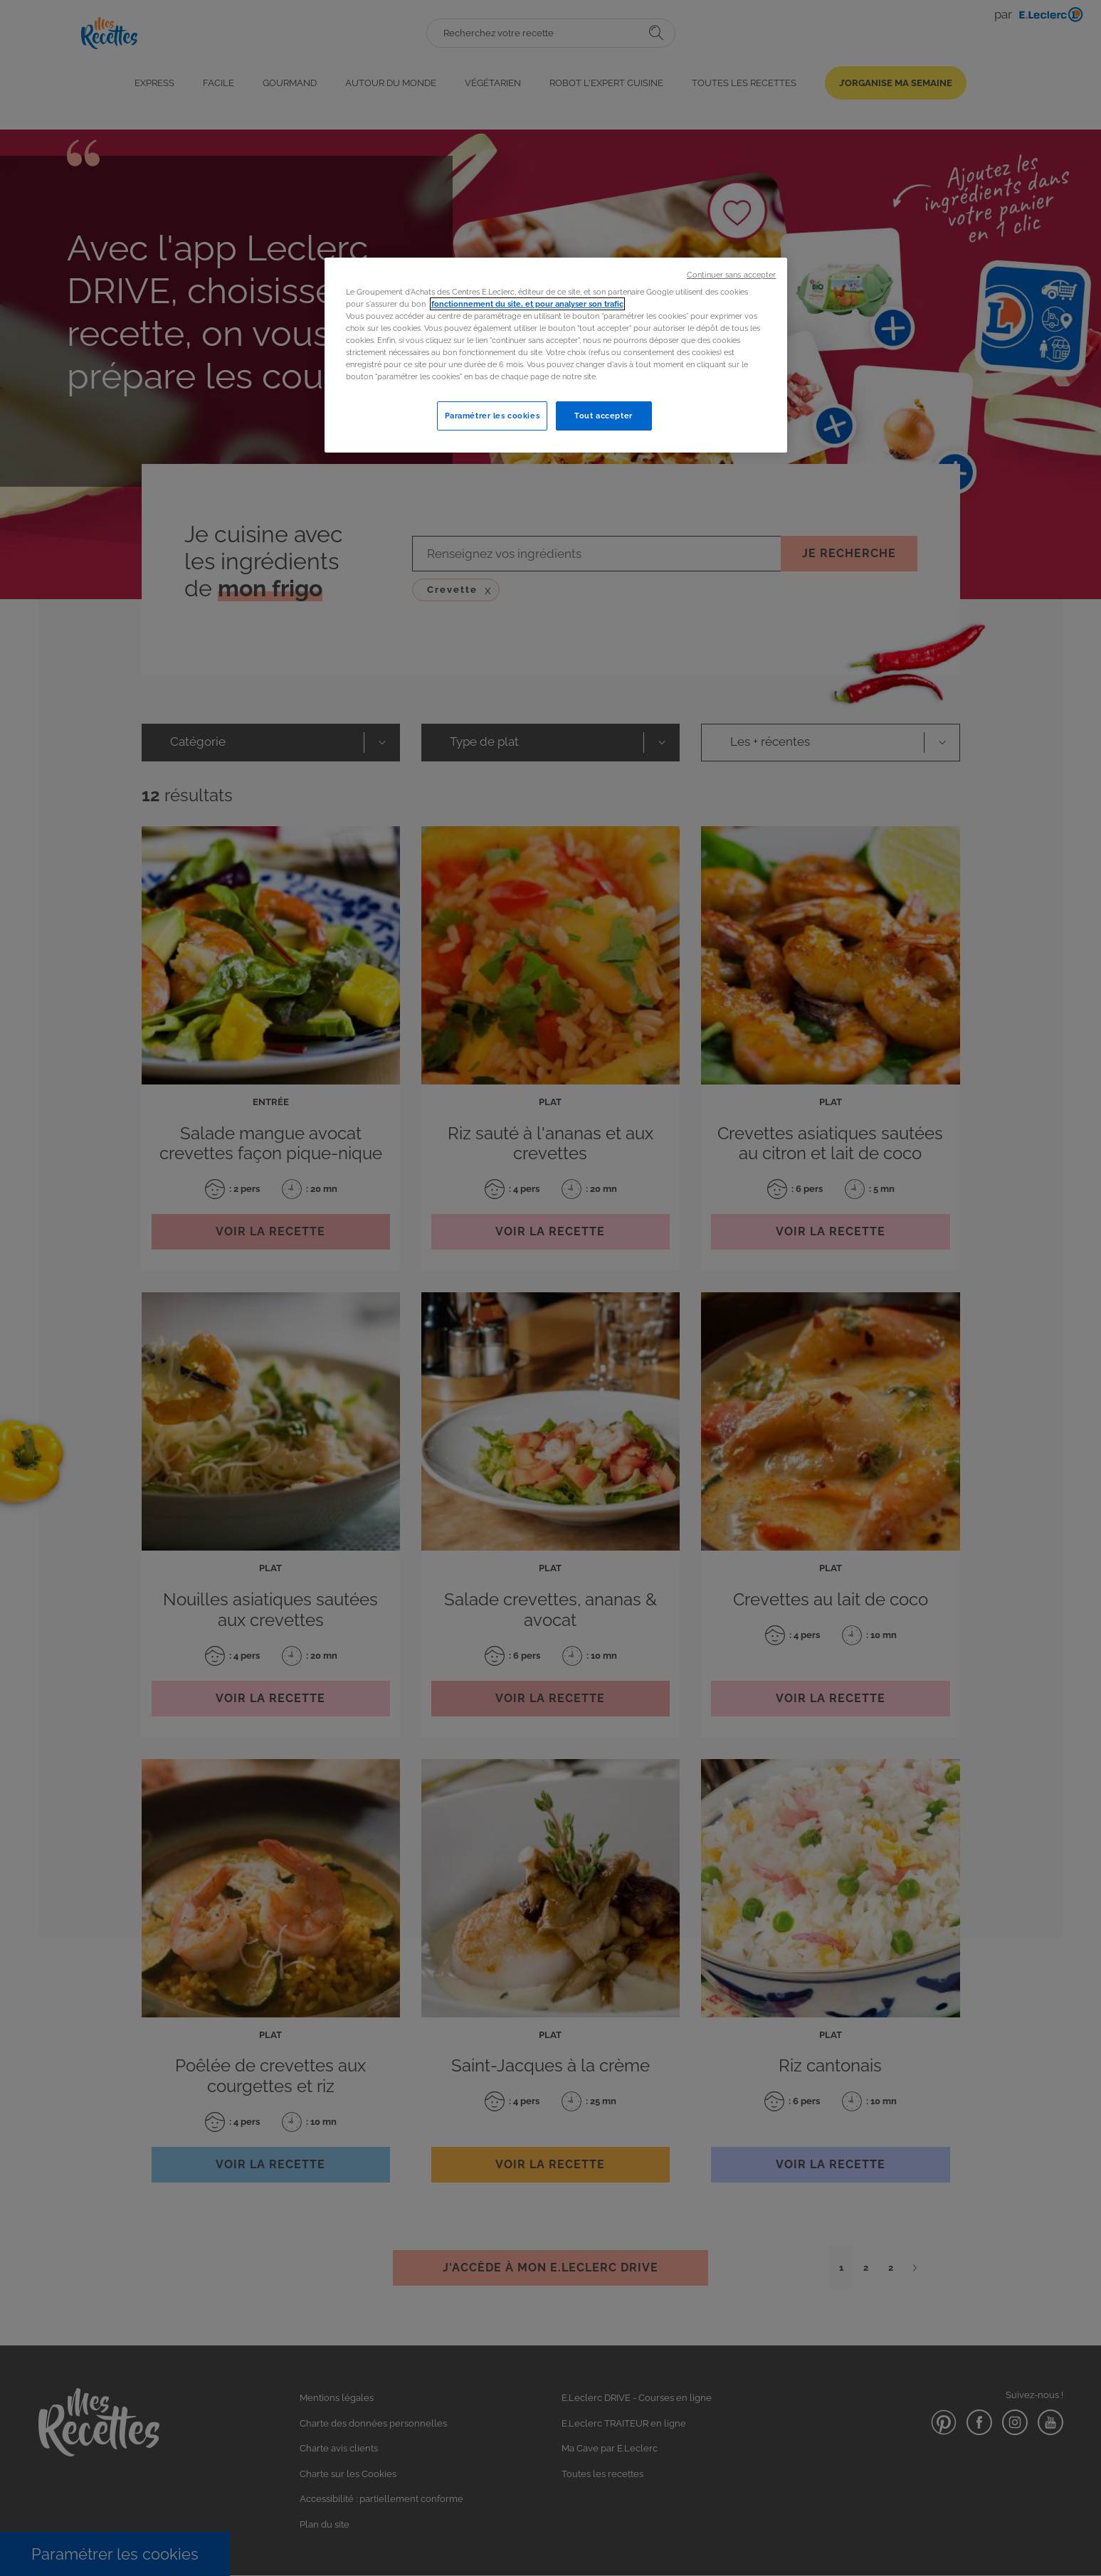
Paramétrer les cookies (492, 416)
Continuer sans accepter (731, 274)
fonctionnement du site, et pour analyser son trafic (527, 304)
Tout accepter (603, 416)
